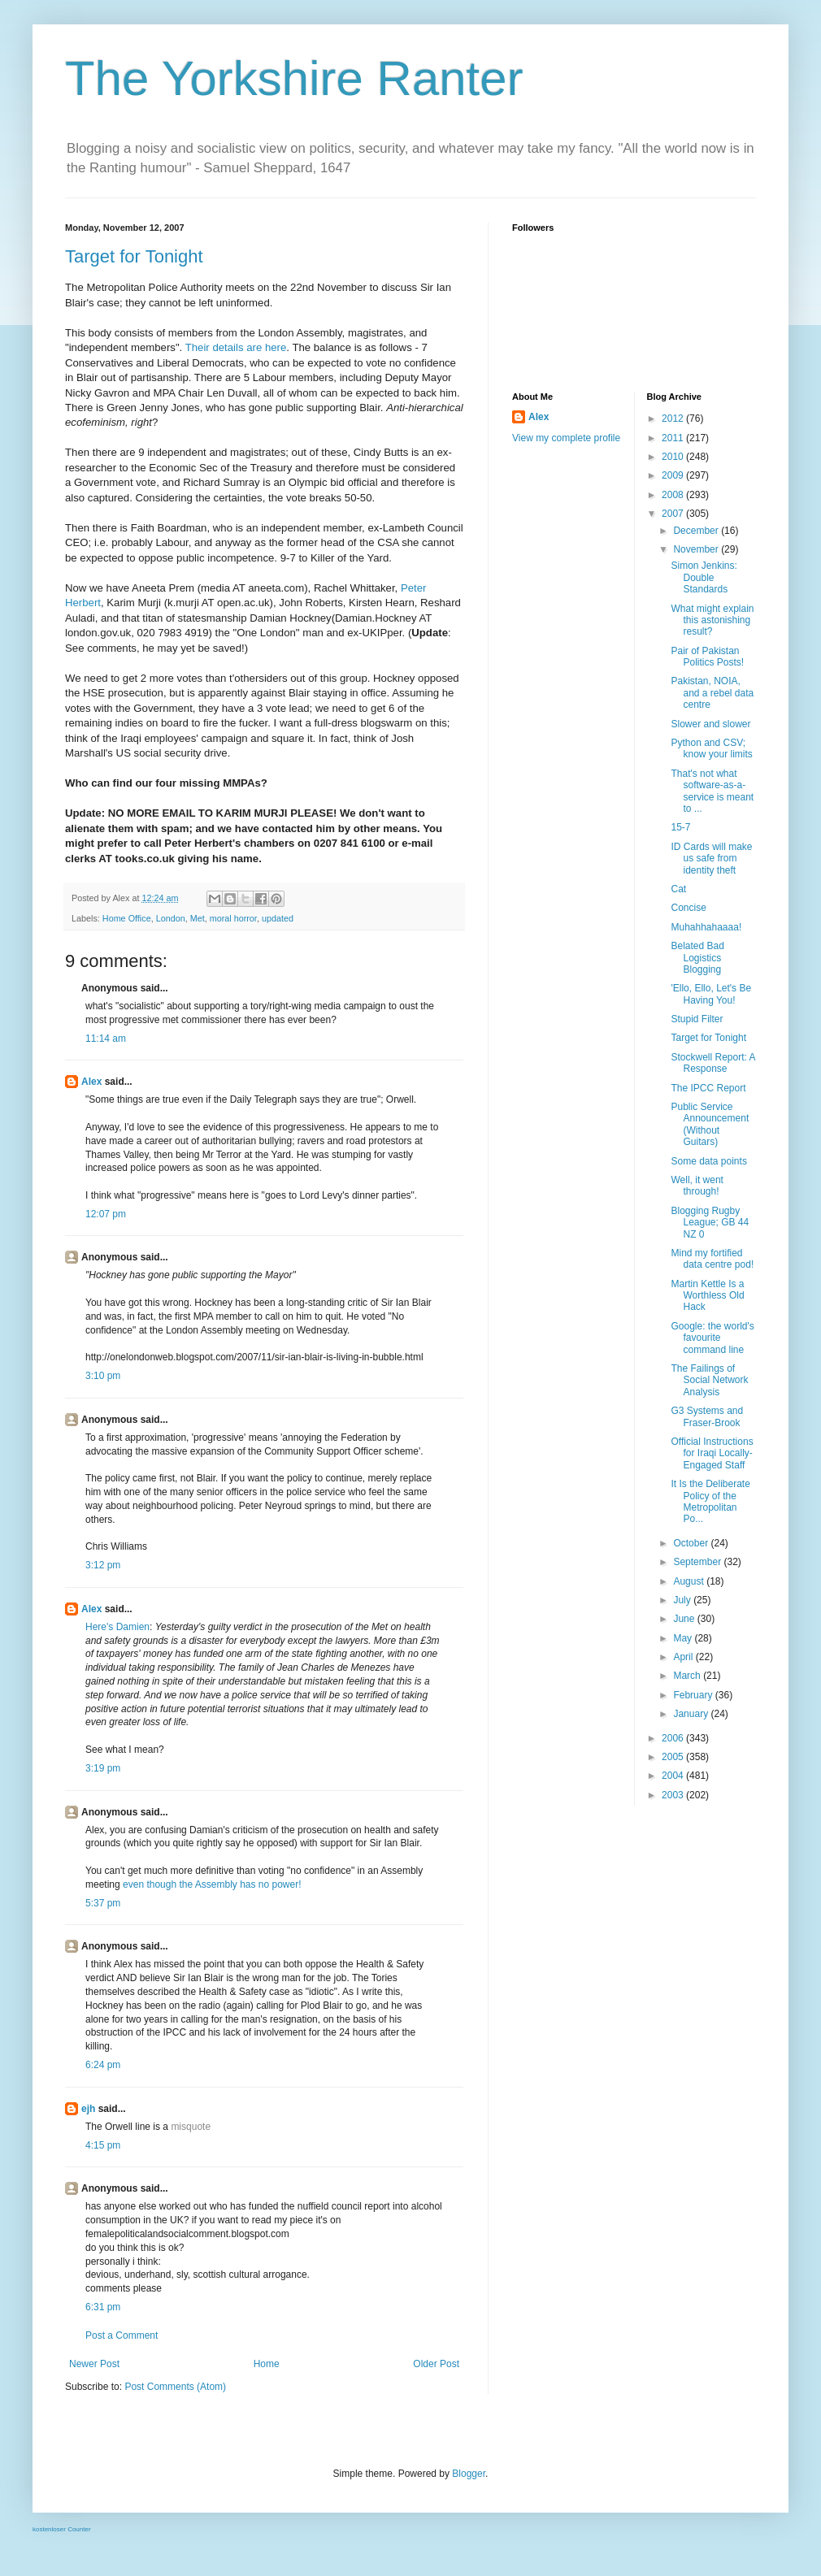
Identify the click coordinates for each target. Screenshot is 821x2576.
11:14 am (105, 1038)
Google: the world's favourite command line (712, 1338)
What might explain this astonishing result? (712, 620)
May (683, 1638)
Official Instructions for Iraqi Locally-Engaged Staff (712, 1453)
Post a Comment (121, 2335)
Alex (91, 1081)
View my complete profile (566, 438)
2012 (674, 418)
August (689, 1581)
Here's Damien (117, 1627)
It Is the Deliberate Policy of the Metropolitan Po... (710, 1501)
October (691, 1543)
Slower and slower (710, 724)
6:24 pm (102, 2065)
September (698, 1562)
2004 (674, 1775)
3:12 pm (102, 1565)
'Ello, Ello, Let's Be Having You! (711, 993)
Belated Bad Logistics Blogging (697, 957)
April (684, 1657)
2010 (674, 456)
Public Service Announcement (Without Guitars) (710, 1124)
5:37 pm (102, 1903)
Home (267, 2364)
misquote (191, 2126)
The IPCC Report (708, 1088)
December (697, 530)
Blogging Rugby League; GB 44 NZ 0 (710, 1222)
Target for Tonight (134, 256)
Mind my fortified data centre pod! (712, 1258)
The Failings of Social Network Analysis (709, 1380)
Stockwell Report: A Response (712, 1063)
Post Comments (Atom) (175, 2386)
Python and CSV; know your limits (711, 748)
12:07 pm (105, 1214)
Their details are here (236, 347)
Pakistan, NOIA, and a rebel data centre (712, 692)
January (691, 1714)
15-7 (680, 827)
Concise (688, 907)
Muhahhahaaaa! (706, 927)
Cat (678, 889)
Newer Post (94, 2364)
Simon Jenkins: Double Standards (703, 577)
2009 (674, 475)
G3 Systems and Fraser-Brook (707, 1416)
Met (197, 918)
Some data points (708, 1161)
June (685, 1618)
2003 (674, 1795)
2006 (674, 1738)
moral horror (233, 918)
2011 (674, 438)
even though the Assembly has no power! (212, 1884)
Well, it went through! (697, 1185)
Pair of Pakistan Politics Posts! (707, 656)
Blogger (468, 2473)
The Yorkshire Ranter (294, 78)
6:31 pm (102, 2307)
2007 (674, 513)
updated (277, 918)
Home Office (126, 918)
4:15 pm (102, 2145)
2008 (674, 495)
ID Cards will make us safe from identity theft (711, 858)
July (683, 1600)
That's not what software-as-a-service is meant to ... (712, 791)
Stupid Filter (697, 1019)
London (170, 918)
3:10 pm (102, 1375)
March (688, 1675)
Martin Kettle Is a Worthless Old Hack (707, 1295)
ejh (88, 2108)
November (697, 549)
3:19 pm (102, 1768)
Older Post (436, 2364)
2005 (674, 1757)
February (694, 1695)
